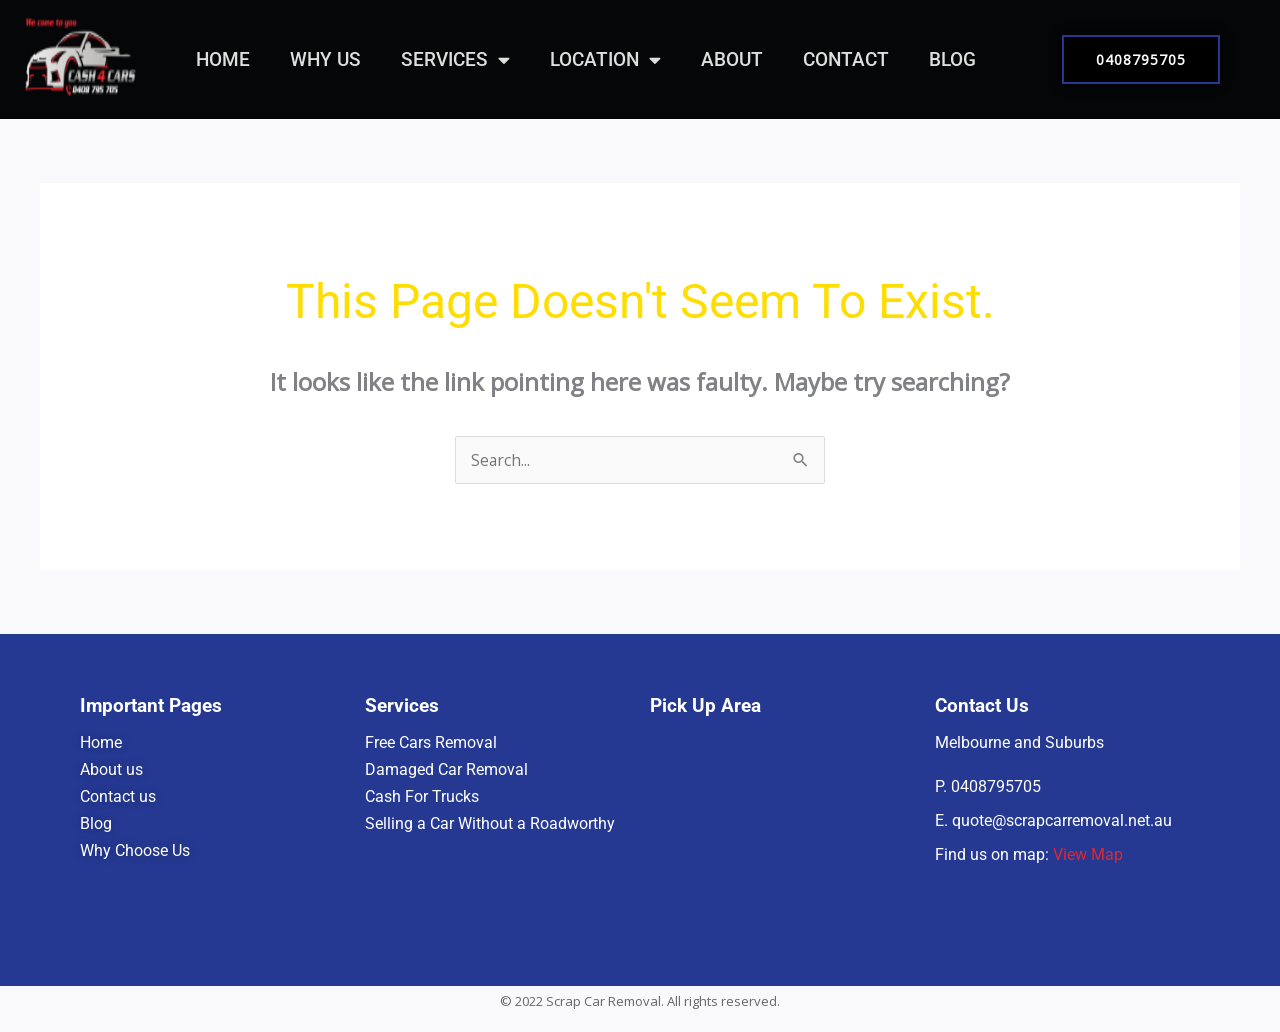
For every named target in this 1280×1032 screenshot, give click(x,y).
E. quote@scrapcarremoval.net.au (1053, 820)
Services (455, 59)
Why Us (325, 59)
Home (223, 59)
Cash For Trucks (422, 796)
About (732, 59)
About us (113, 769)
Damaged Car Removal (446, 769)
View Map (1088, 854)
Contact (846, 59)
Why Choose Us (135, 850)
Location (605, 59)
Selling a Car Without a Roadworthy (490, 823)
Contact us (118, 796)
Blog (952, 59)
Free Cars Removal (431, 742)
